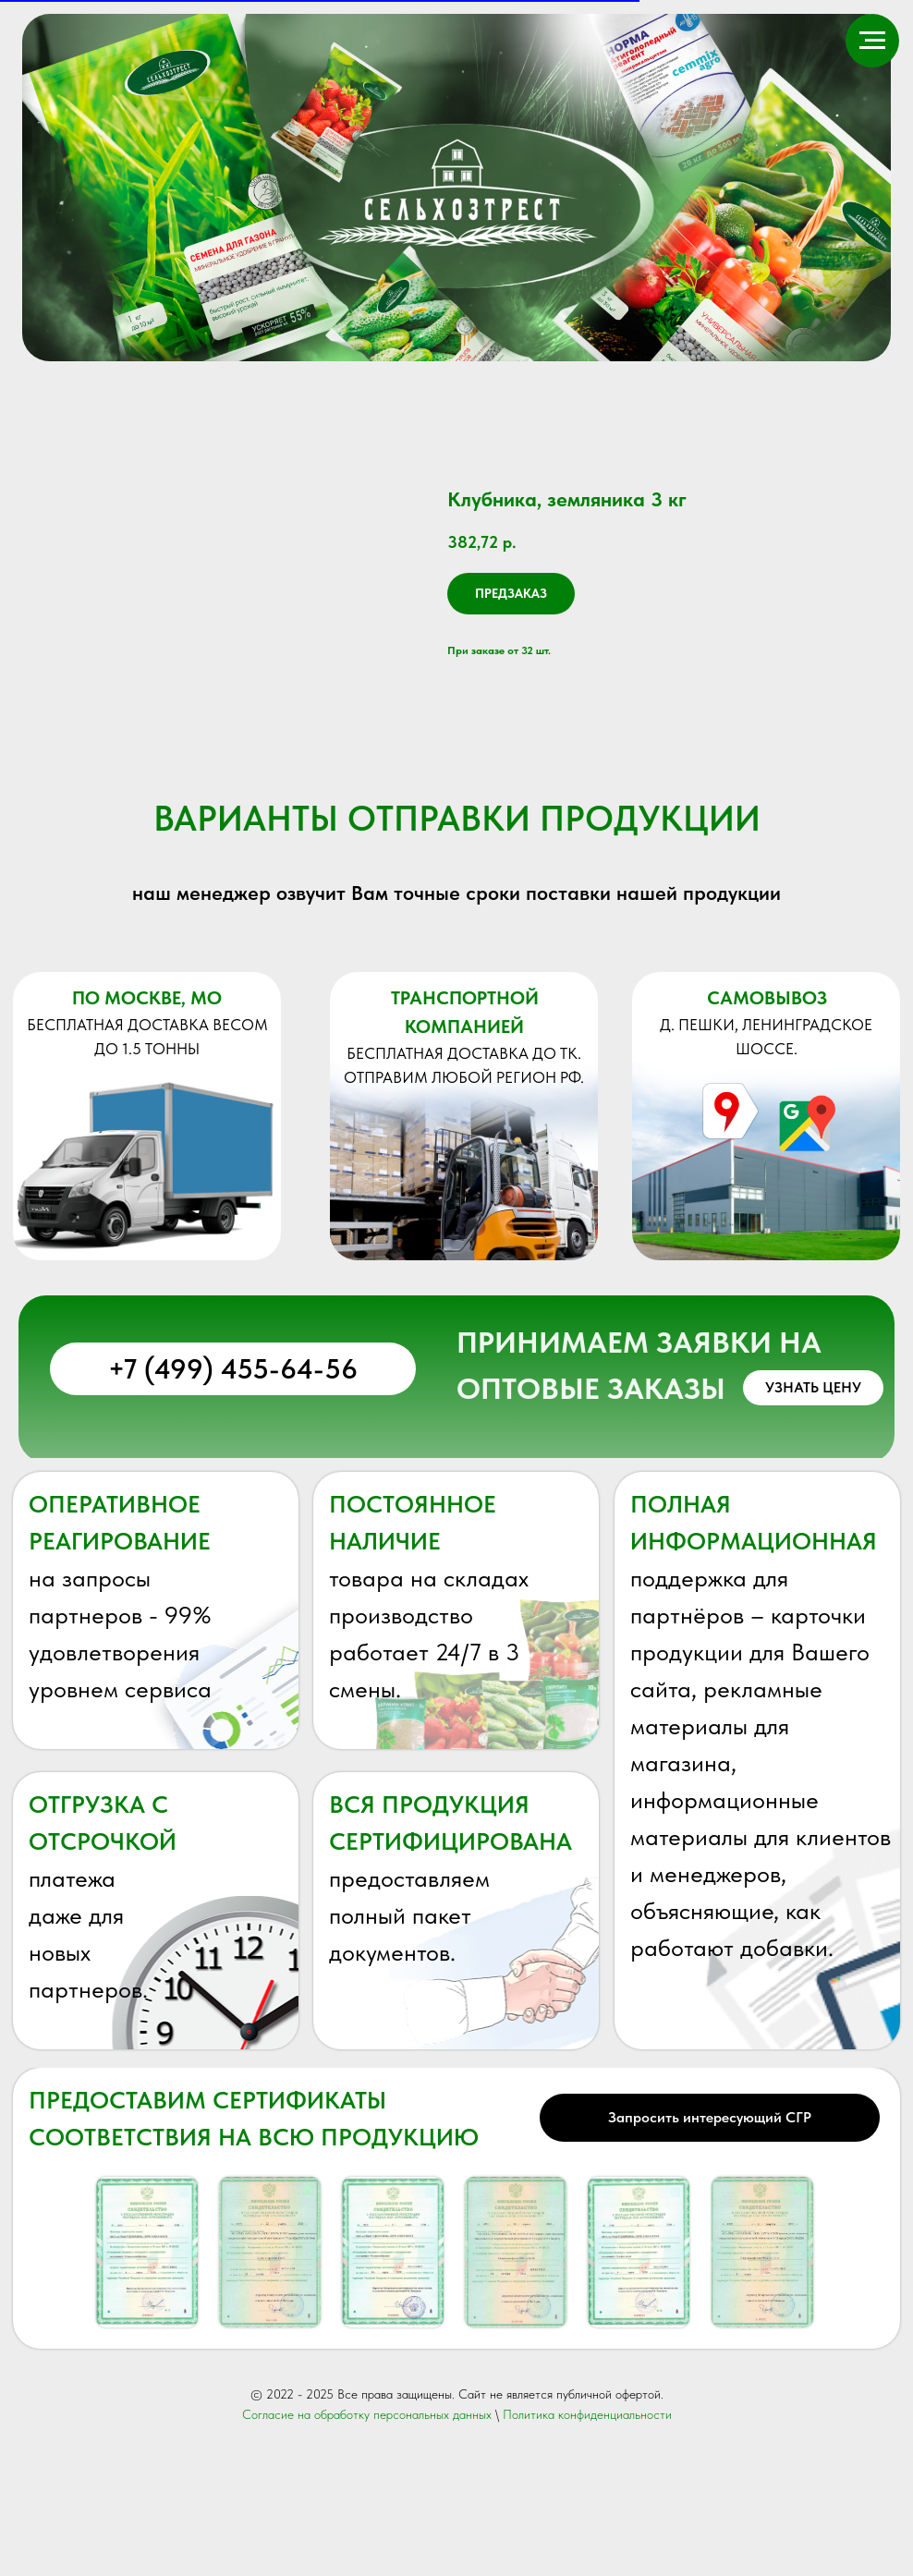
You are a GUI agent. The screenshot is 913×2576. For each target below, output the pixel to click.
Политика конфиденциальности (587, 2545)
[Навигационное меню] (872, 40)
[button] (813, 1519)
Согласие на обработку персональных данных (367, 2545)
